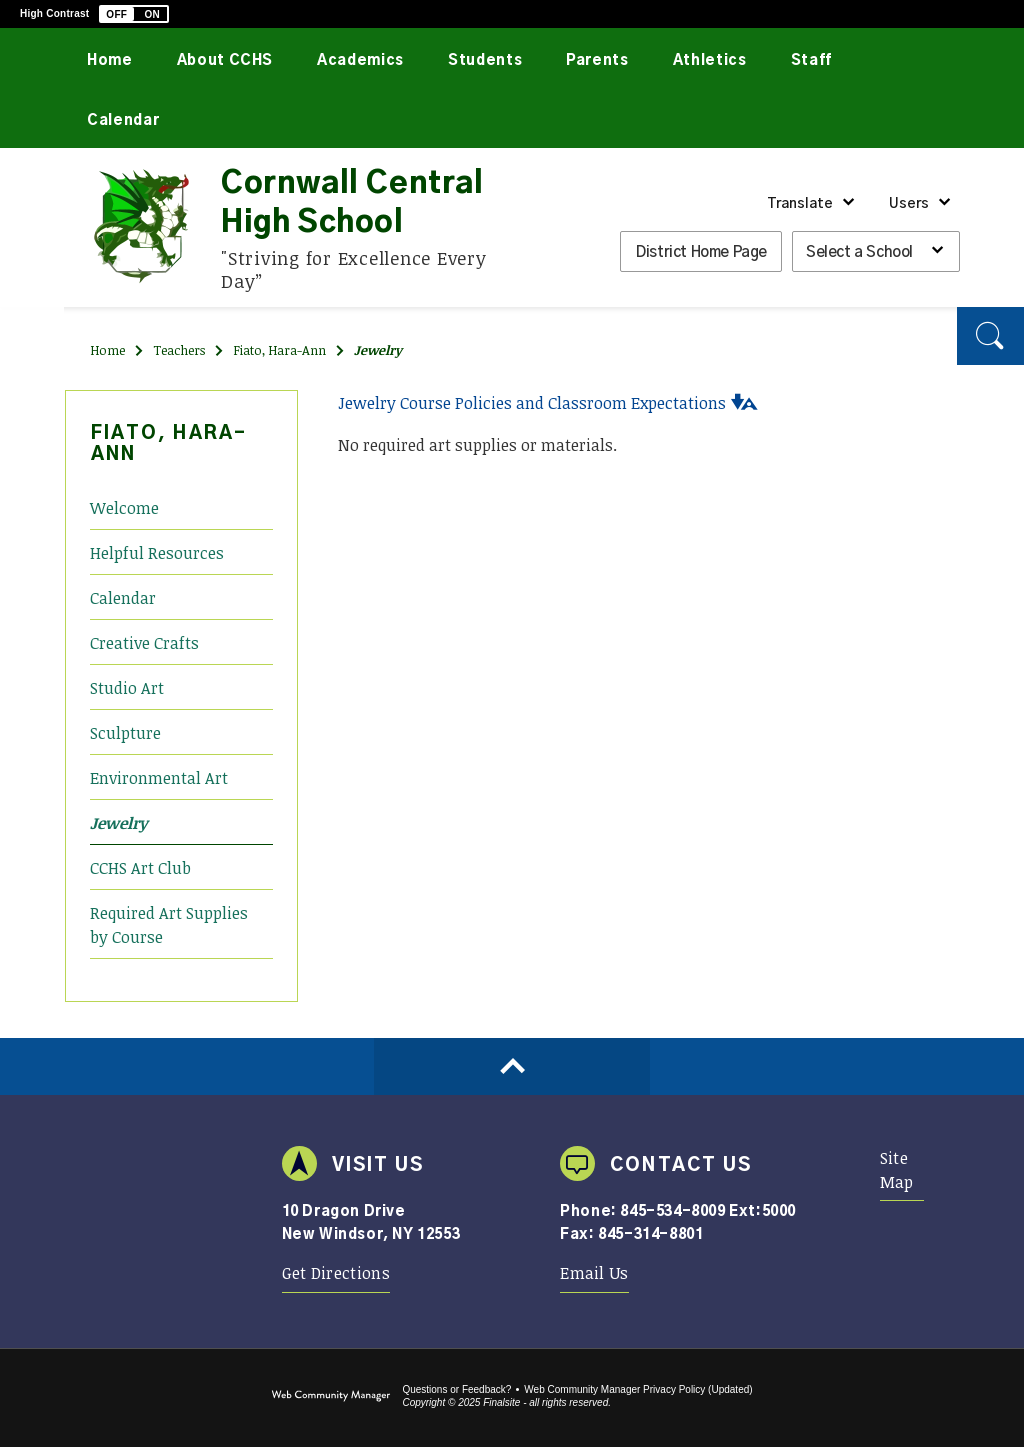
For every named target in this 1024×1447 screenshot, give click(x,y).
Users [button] (909, 204)
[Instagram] (32, 376)
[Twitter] (32, 305)
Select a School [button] (859, 252)
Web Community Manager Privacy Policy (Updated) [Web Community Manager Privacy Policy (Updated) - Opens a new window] (638, 1389)
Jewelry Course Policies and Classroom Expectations (532, 403)
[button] (134, 14)
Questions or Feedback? (456, 1389)
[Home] (110, 58)
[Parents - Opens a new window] (597, 58)
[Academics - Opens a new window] (360, 58)
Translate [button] (800, 204)
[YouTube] (32, 339)
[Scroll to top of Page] (512, 1066)
